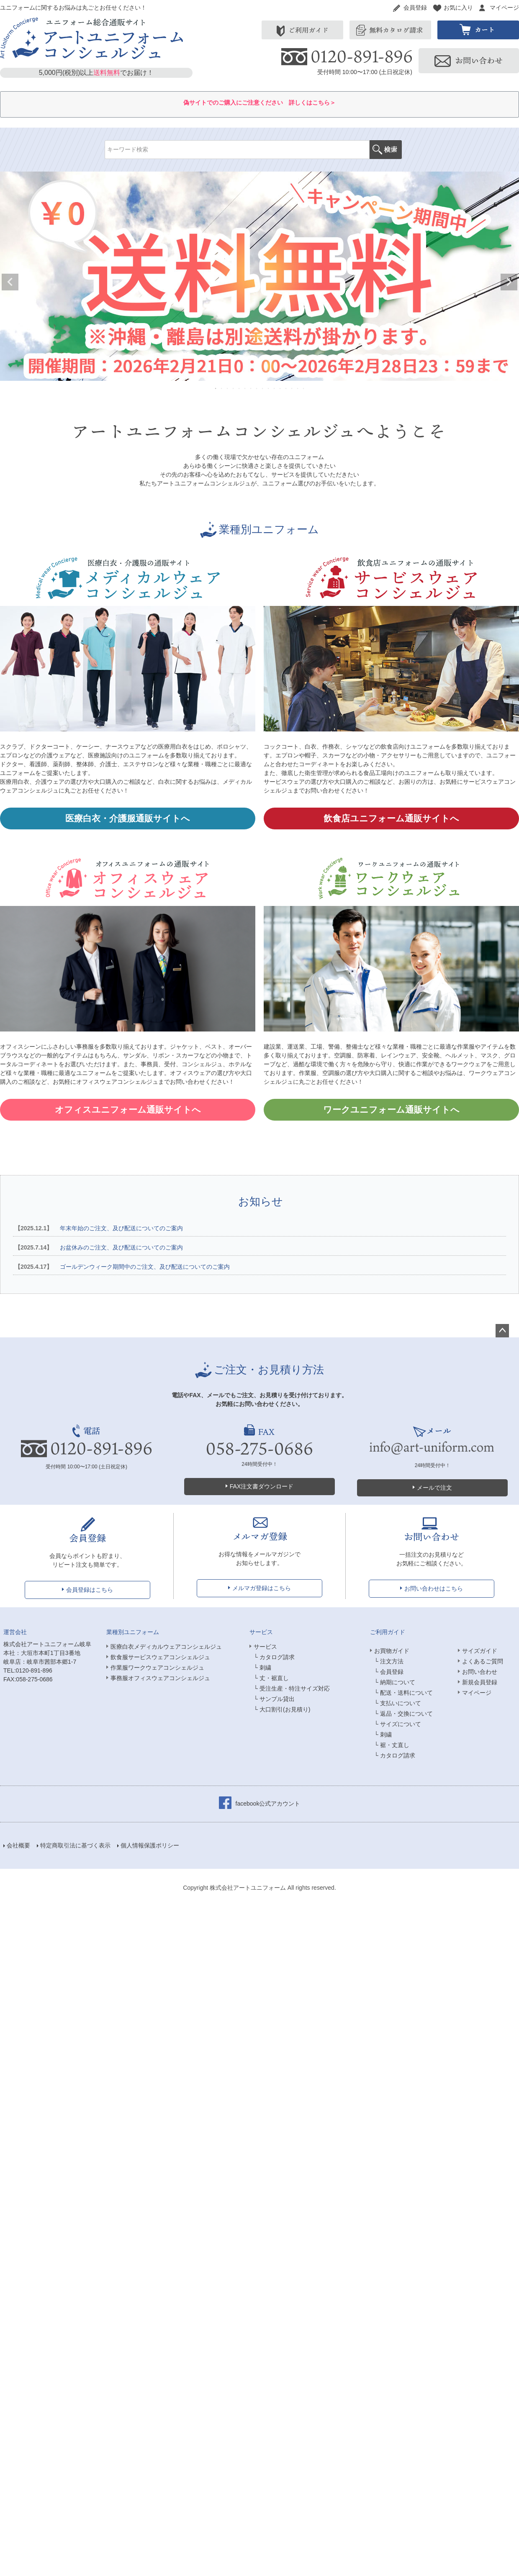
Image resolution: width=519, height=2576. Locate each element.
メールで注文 (434, 1487)
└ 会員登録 (388, 1671)
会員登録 (415, 7)
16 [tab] (304, 388)
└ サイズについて (397, 1724)
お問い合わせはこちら (433, 1588)
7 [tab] (251, 388)
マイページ (504, 7)
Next (509, 282)
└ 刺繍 (262, 1667)
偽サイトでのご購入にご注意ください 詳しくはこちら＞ (259, 102)
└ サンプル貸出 (274, 1699)
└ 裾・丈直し (391, 1745)
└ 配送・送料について (403, 1692)
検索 (386, 149)
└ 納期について (394, 1682)
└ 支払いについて (397, 1703)
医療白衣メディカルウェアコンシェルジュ (166, 1646)
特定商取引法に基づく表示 (75, 1845)
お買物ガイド (391, 1650)
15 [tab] (298, 388)
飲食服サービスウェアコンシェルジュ (160, 1657)
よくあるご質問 (482, 1661)
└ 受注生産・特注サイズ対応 (292, 1688)
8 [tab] (257, 388)
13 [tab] (286, 388)
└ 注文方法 (388, 1661)
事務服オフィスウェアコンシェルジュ (160, 1678)
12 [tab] (280, 388)
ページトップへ (502, 1330)
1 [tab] (216, 388)
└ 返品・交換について (403, 1713)
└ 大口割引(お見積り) (282, 1709)
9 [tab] (263, 388)
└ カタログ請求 (274, 1657)
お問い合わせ (479, 1671)
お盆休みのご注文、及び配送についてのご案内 (98, 1247)
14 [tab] (292, 388)
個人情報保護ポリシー (150, 1845)
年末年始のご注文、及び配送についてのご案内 (98, 1228)
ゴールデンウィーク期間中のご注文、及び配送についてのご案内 (121, 1266)
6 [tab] (245, 388)
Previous (10, 282)
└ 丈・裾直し (271, 1678)
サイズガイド (479, 1650)
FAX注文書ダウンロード (261, 1486)
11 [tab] (274, 388)
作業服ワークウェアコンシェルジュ (157, 1667)
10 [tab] (269, 388)
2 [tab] (222, 388)
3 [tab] (228, 388)
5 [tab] (239, 388)
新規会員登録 (479, 1682)
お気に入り (458, 7)
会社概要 (18, 1845)
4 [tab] (233, 388)
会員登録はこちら (89, 1589)
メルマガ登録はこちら (261, 1588)
